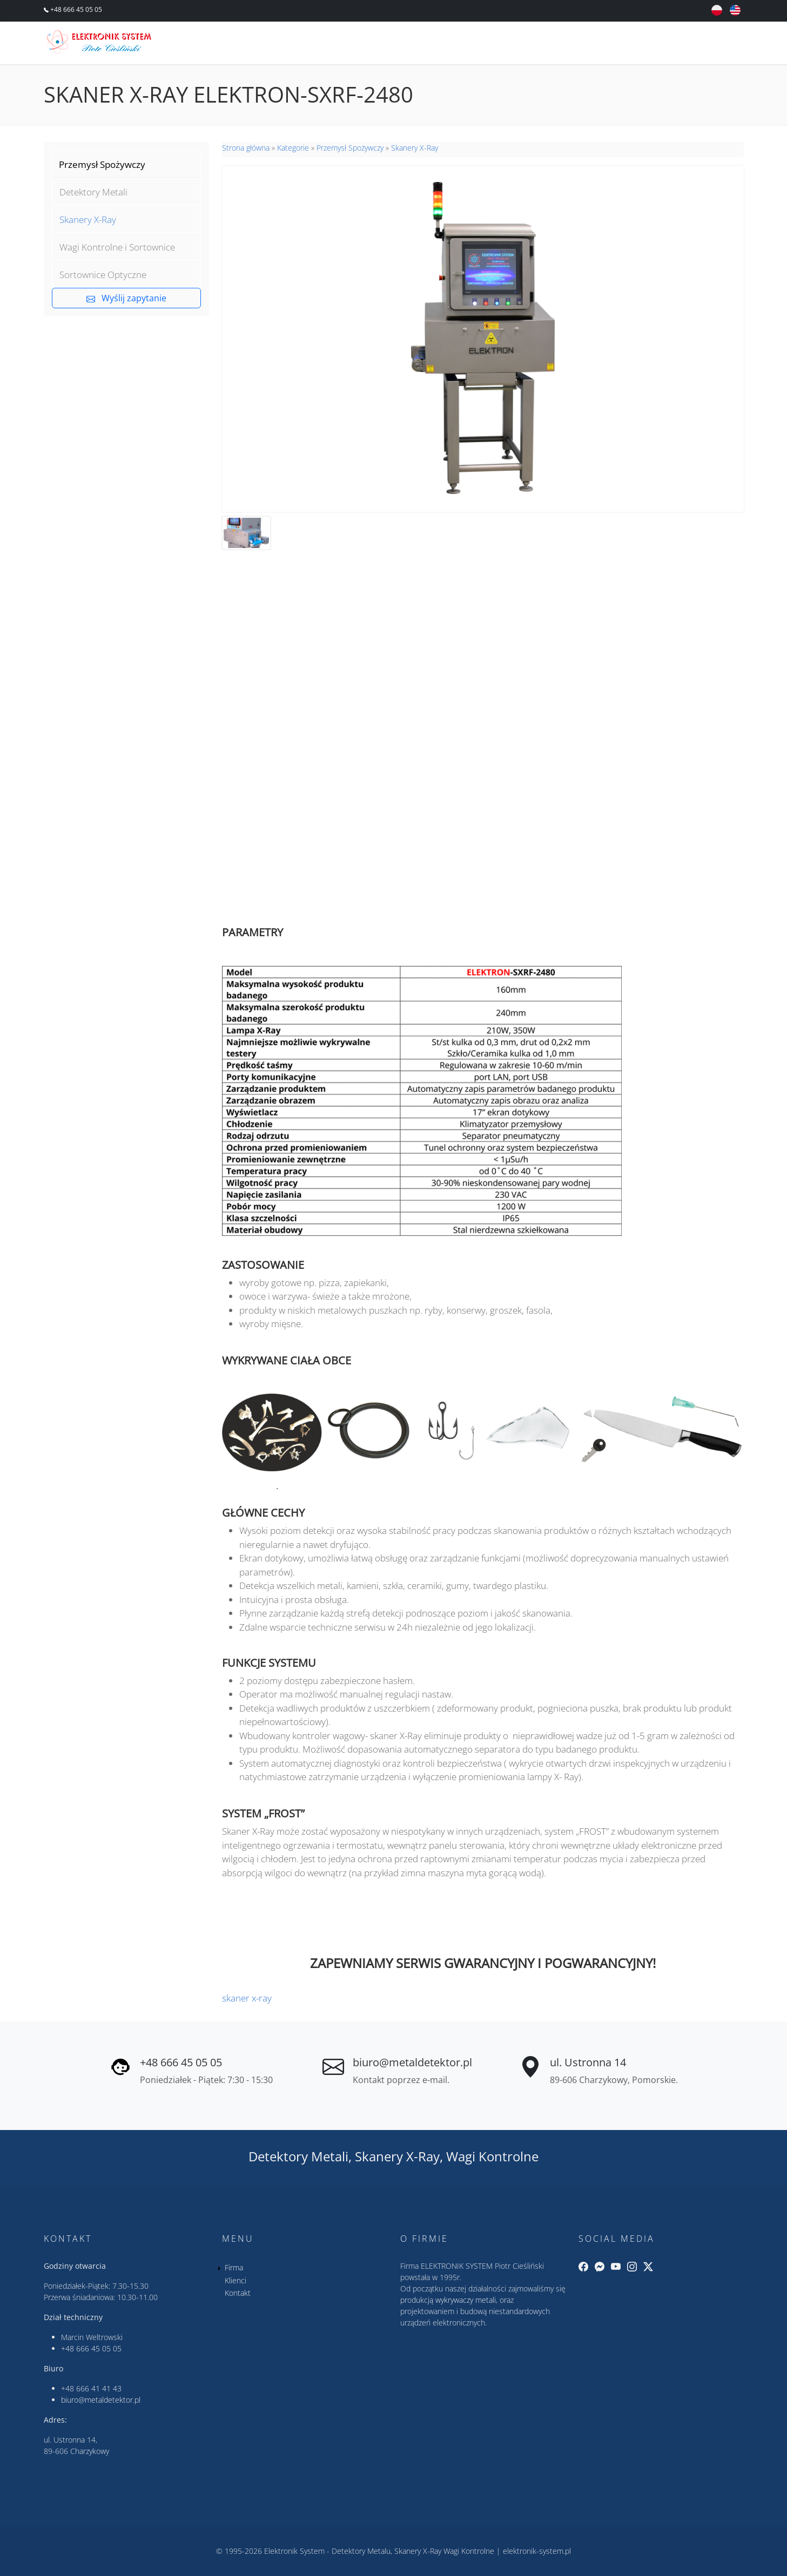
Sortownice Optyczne (102, 274)
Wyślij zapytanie (126, 298)
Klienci (653, 44)
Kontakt (712, 44)
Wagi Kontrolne (492, 2156)
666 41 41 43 (99, 2388)
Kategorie (293, 148)
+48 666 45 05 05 (75, 9)
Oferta (549, 44)
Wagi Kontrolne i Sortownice (117, 247)
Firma (601, 44)
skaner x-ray (247, 1998)
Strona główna (246, 148)
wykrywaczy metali (465, 2300)
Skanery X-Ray (87, 219)
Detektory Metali (93, 192)
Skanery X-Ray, (399, 2156)
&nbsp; (483, 729)
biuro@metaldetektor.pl (412, 2062)
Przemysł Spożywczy (102, 164)
